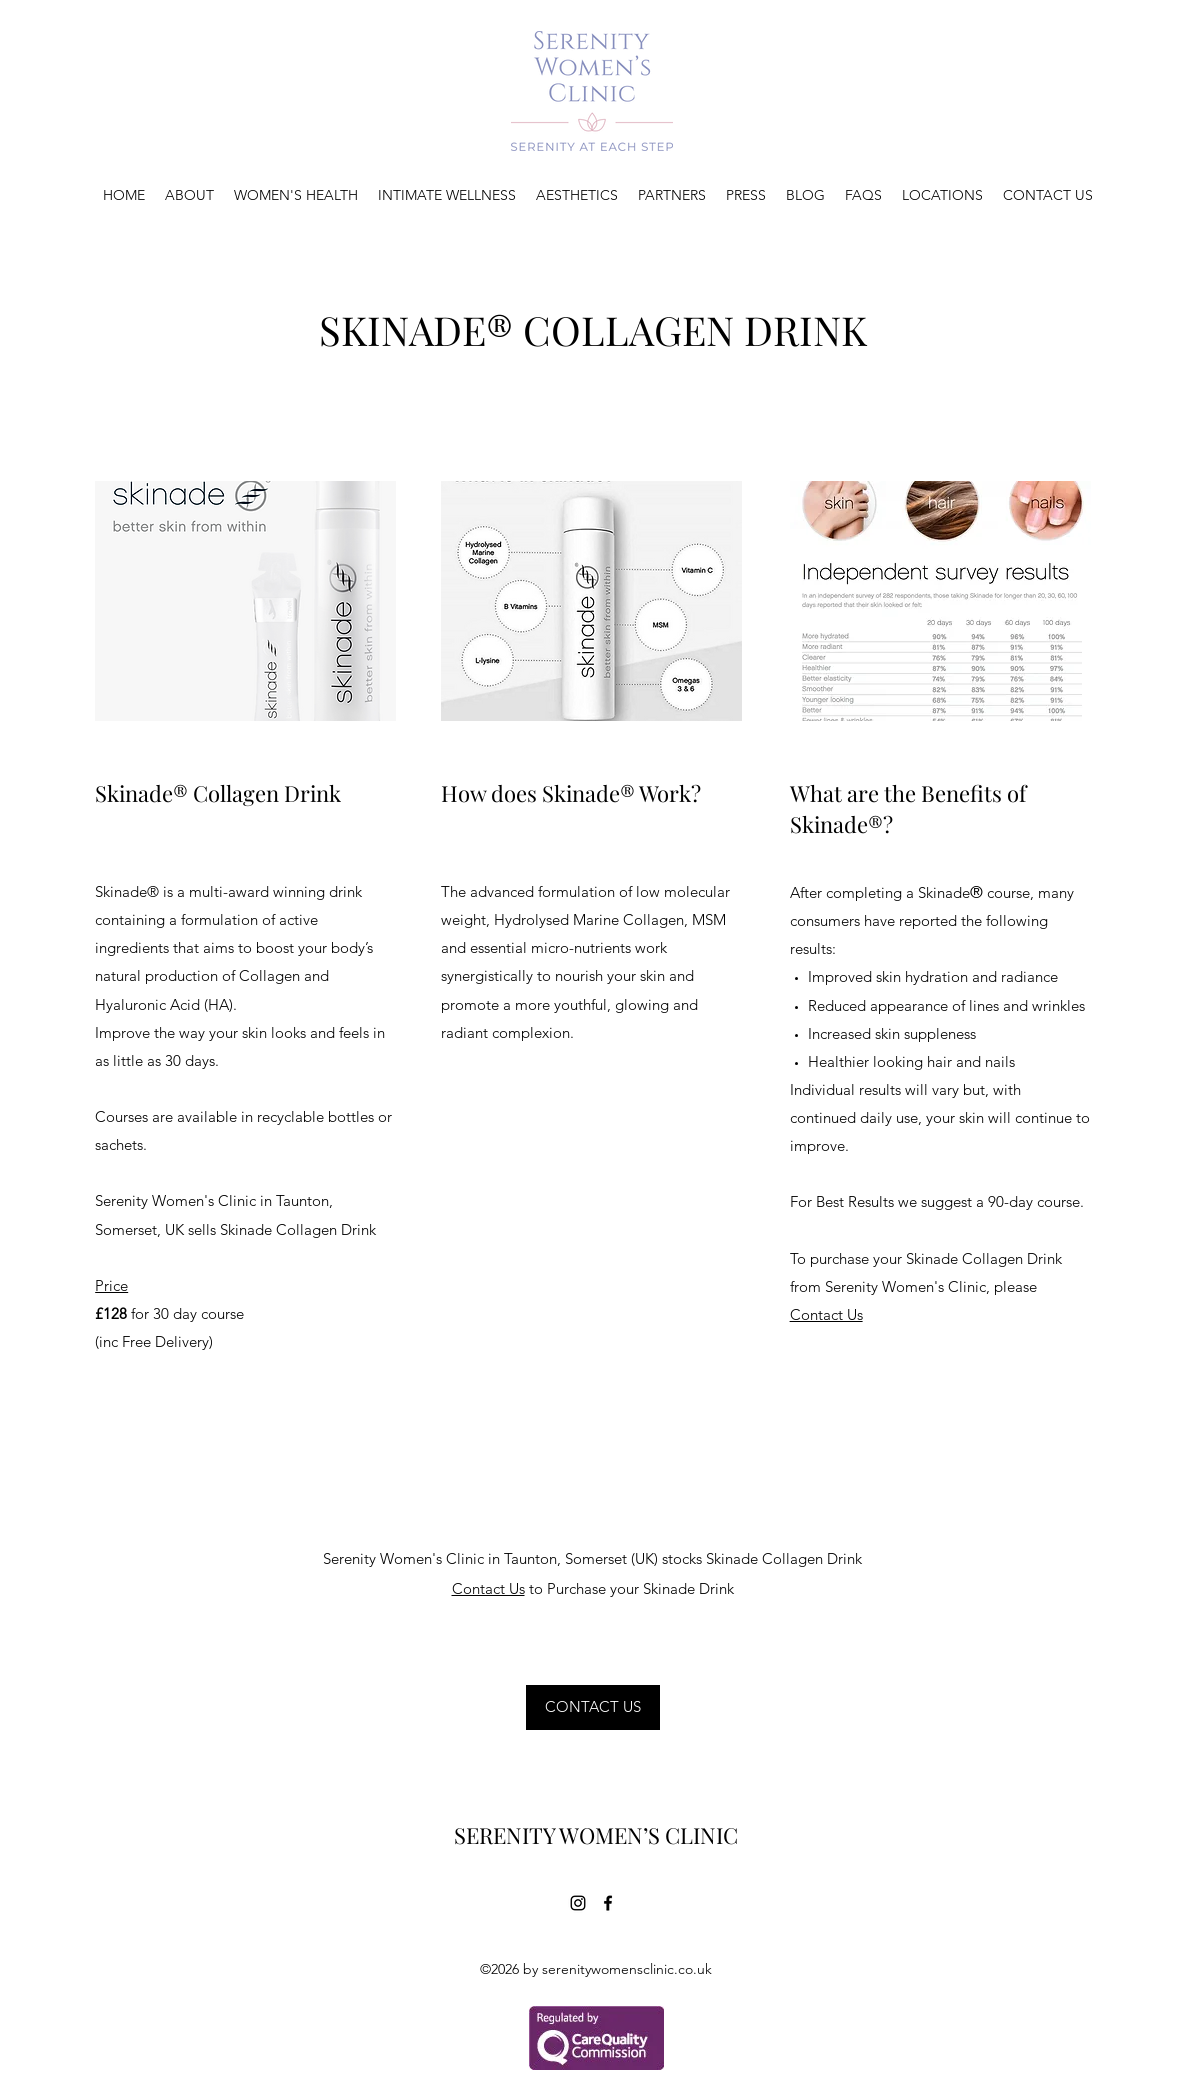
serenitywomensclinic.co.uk (627, 1969)
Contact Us (826, 1314)
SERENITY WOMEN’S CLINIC (596, 1835)
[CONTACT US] (593, 1707)
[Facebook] (608, 1903)
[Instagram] (578, 1903)
